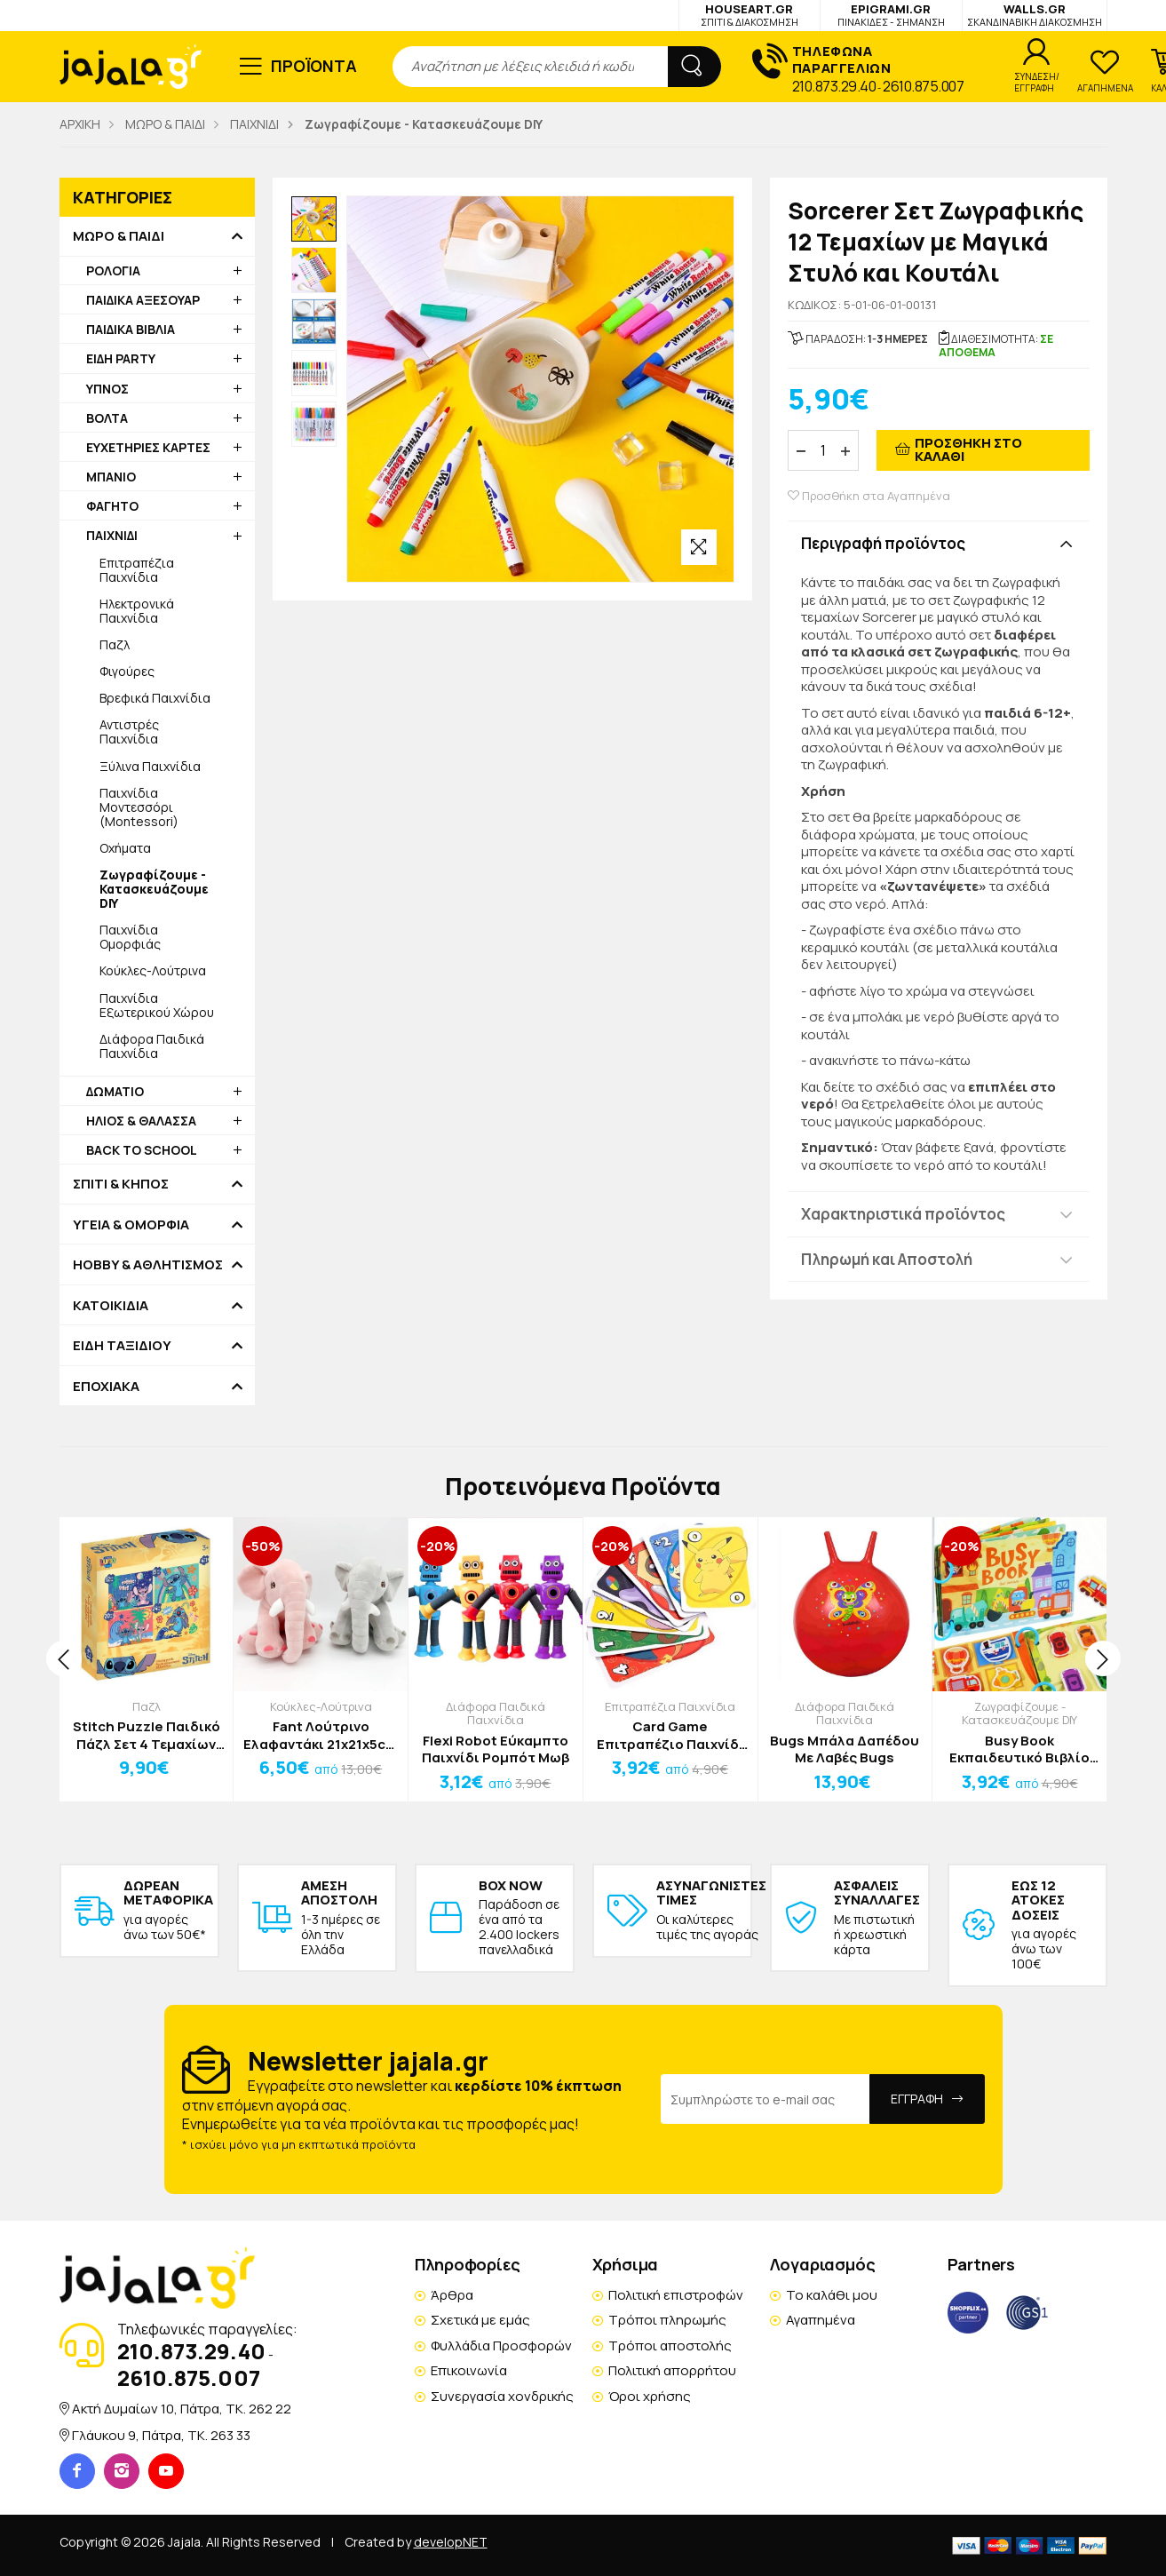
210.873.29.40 (834, 86)
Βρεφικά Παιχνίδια (154, 697)
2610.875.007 (923, 86)
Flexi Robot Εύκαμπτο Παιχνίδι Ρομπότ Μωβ (495, 1749)
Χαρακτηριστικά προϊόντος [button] (903, 1214)
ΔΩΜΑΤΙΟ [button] (115, 1091)
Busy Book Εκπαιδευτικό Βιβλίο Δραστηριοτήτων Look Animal (1019, 1749)
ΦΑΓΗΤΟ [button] (112, 505)
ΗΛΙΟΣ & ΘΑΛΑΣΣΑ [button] (141, 1120)
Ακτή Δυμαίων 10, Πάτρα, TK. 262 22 (181, 2408)
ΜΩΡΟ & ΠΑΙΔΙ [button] (118, 236)
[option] (314, 219)
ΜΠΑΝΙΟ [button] (111, 476)
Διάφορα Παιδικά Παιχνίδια (151, 1045)
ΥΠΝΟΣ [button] (107, 388)
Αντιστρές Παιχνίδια (129, 731)
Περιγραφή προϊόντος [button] (883, 543)
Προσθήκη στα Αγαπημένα (869, 496)
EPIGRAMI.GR (891, 14)
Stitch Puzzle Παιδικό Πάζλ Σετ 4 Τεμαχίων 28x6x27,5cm (146, 1735)
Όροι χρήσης (649, 2396)
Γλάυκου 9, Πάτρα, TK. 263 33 (161, 2435)
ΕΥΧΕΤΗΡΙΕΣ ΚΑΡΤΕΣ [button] (148, 447)
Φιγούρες (127, 671)
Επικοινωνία (469, 2370)
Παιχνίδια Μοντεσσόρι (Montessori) (138, 807)
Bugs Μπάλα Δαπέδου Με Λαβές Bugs (844, 1749)
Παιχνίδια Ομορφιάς (130, 936)
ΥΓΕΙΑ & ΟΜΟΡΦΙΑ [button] (131, 1225)
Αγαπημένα (820, 2319)
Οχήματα (125, 847)
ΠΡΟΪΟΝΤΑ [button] (314, 65)
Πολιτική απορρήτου (672, 2370)
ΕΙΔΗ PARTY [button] (120, 358)
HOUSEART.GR (749, 14)
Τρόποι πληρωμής (667, 2319)
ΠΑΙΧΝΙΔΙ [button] (112, 535)
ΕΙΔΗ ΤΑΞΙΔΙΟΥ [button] (122, 1346)
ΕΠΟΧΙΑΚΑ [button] (106, 1386)
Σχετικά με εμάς (480, 2319)
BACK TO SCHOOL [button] (141, 1149)
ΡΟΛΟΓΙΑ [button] (113, 270)
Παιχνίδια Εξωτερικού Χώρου (156, 1005)
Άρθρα (452, 2295)
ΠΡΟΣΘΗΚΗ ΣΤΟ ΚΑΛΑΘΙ (968, 449)
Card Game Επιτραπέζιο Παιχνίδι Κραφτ (670, 1735)
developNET (451, 2541)
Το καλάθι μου (831, 2295)
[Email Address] (765, 2099)
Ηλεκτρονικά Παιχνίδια (136, 610)
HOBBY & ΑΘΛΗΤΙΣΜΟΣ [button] (148, 1265)
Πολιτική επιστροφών (675, 2295)
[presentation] (64, 1658)
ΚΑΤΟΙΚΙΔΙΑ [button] (110, 1306)
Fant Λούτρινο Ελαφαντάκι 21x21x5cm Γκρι (320, 1735)
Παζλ (114, 644)
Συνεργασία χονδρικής (502, 2396)
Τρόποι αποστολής (670, 2345)
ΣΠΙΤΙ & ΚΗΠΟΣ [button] (121, 1184)
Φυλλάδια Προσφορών (501, 2345)
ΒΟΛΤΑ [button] (107, 417)
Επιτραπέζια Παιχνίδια (136, 569)
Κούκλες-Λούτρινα (152, 970)
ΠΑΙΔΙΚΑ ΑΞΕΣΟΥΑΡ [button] (143, 299)
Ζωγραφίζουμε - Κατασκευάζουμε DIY (1019, 1713)
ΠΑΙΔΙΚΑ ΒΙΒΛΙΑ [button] (130, 329)
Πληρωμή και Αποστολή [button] (886, 1259)
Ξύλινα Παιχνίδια (150, 766)
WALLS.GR (1034, 14)
